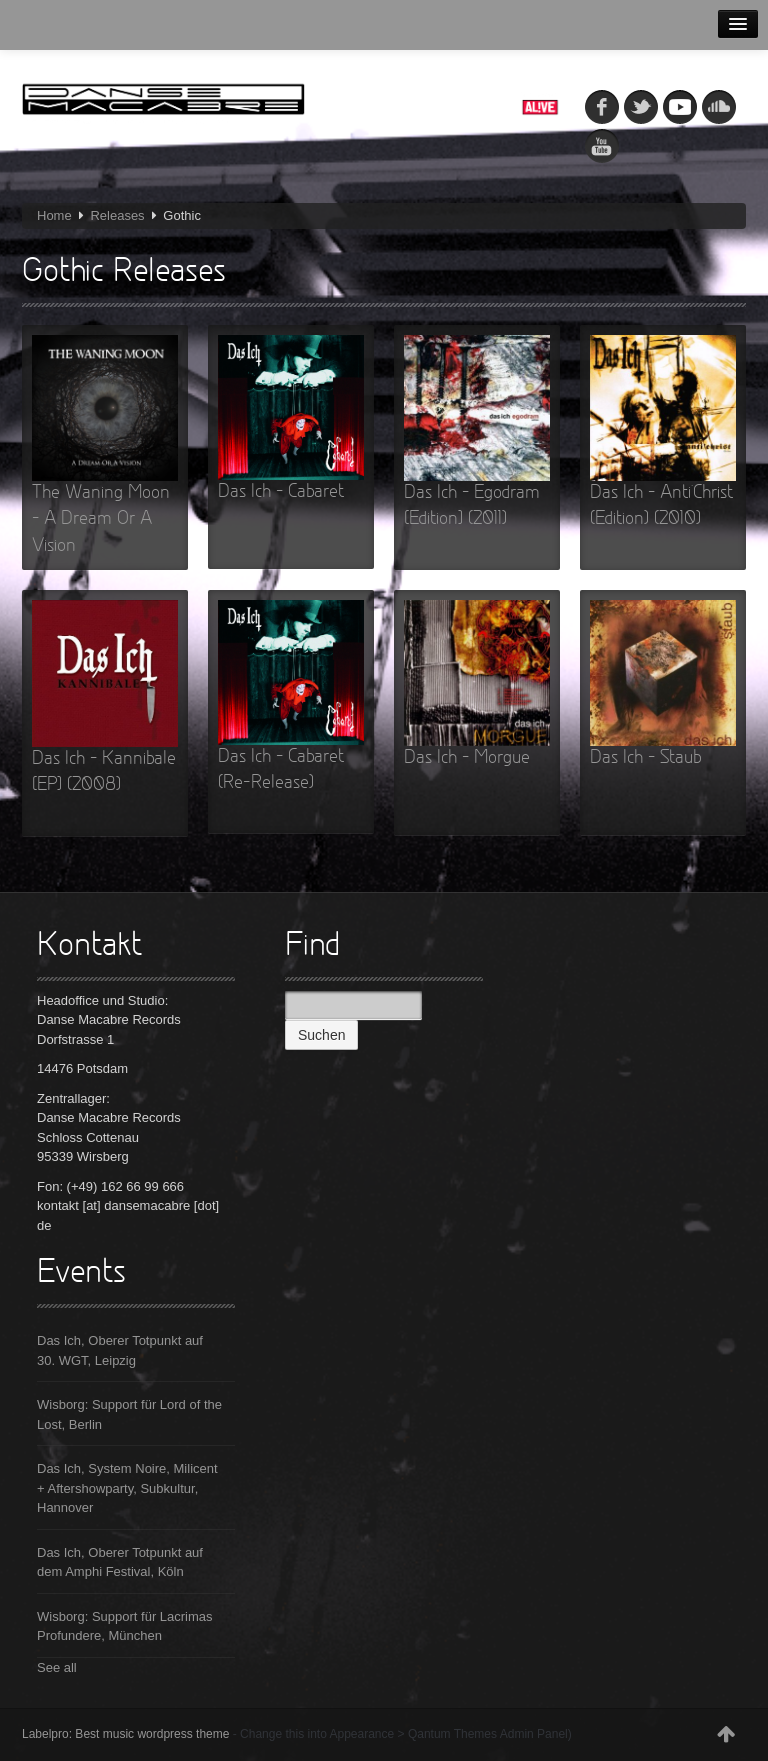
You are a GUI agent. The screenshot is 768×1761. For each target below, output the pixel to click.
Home (54, 215)
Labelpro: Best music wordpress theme (125, 1734)
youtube (602, 146)
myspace (680, 107)
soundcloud (719, 107)
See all (57, 1667)
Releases (117, 215)
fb (602, 107)
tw (641, 107)
